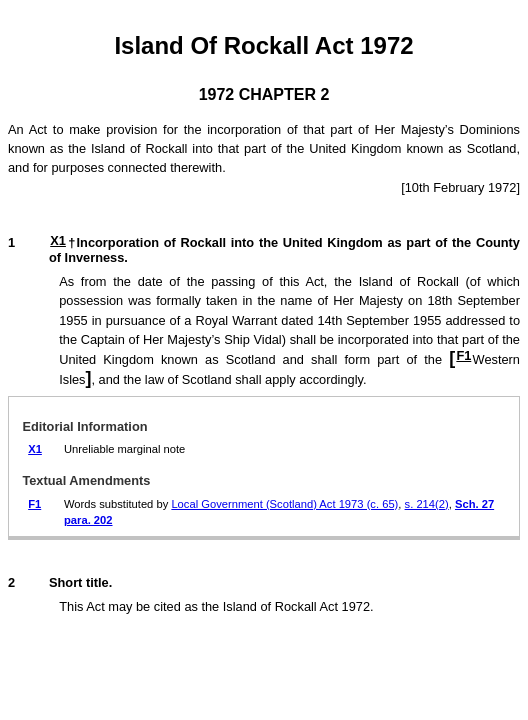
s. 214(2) (427, 504)
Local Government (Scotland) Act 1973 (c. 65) (284, 504)
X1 (58, 240)
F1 (463, 355)
